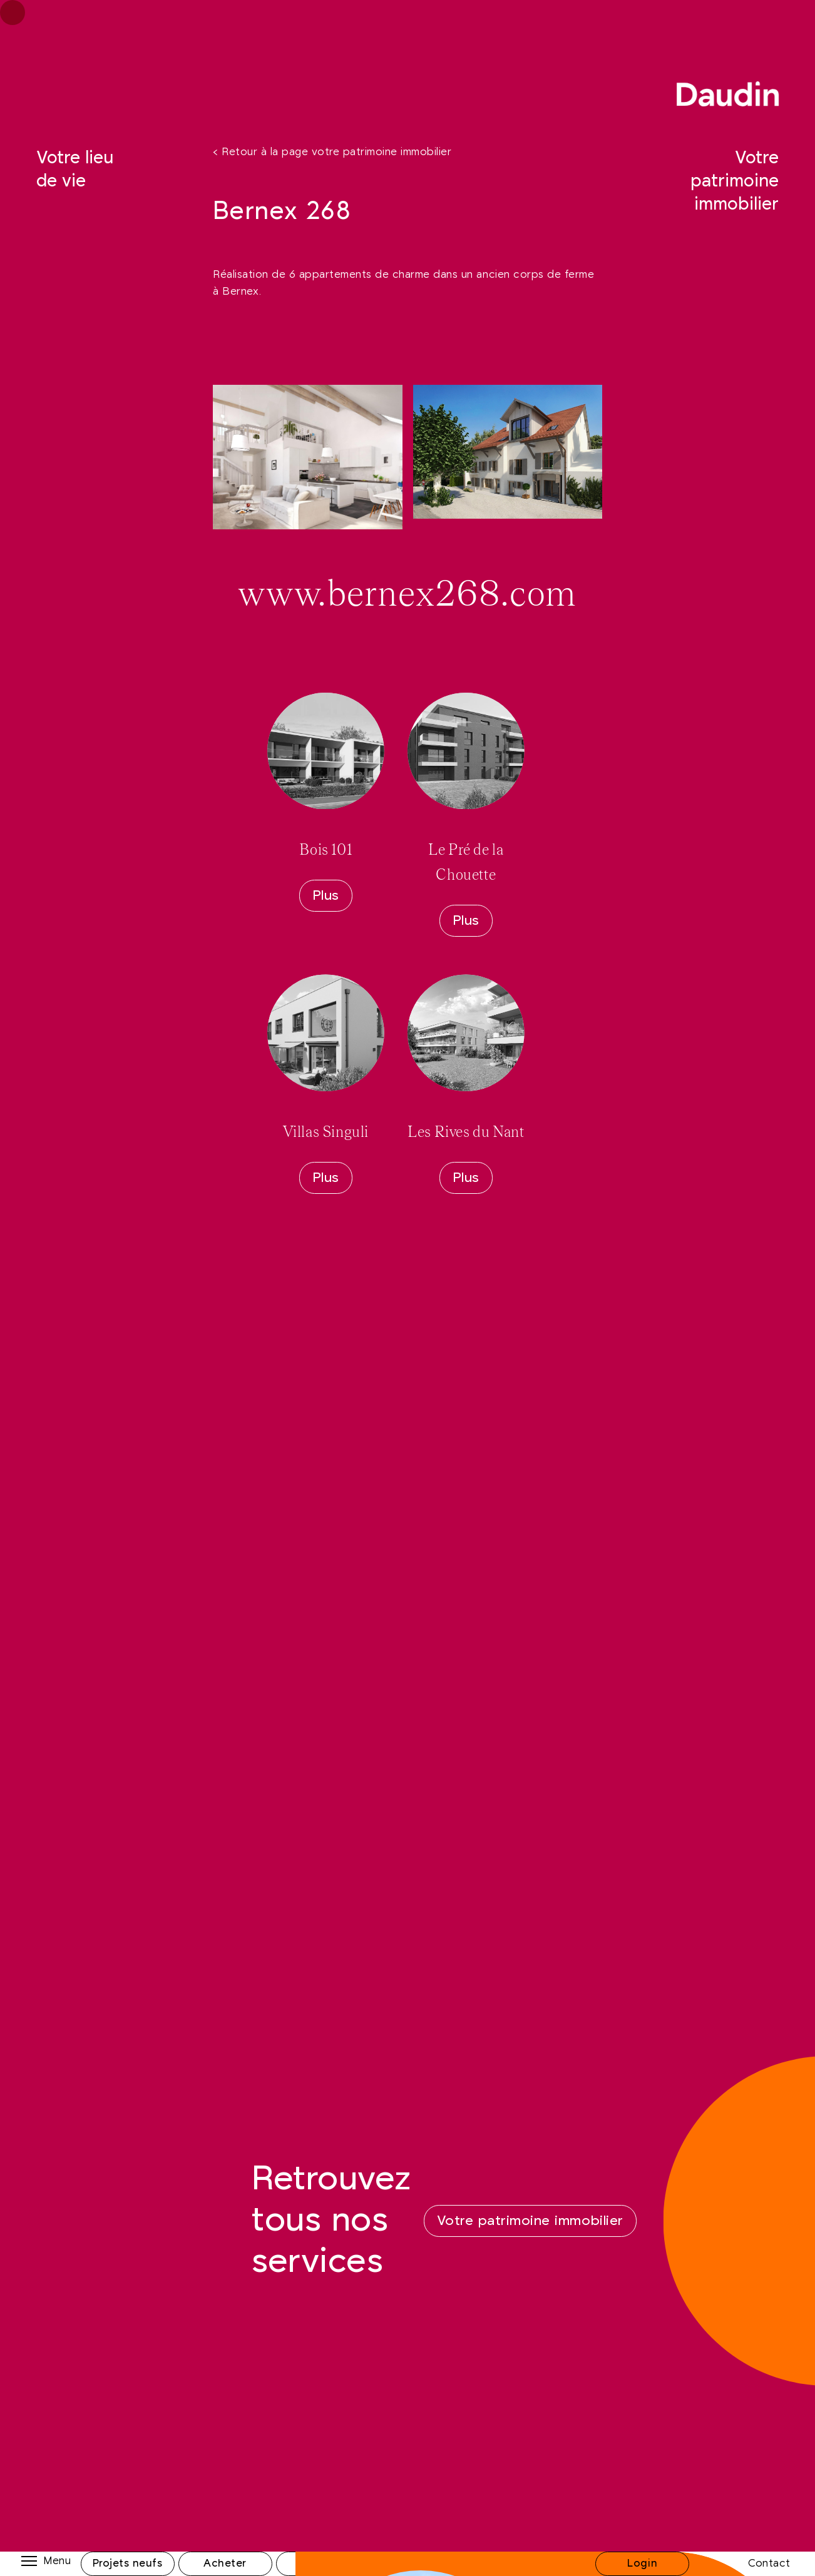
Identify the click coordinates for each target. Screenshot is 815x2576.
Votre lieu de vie (74, 169)
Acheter (225, 2563)
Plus (325, 895)
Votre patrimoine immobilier (734, 181)
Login (642, 2563)
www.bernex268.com (407, 595)
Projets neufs (128, 2563)
